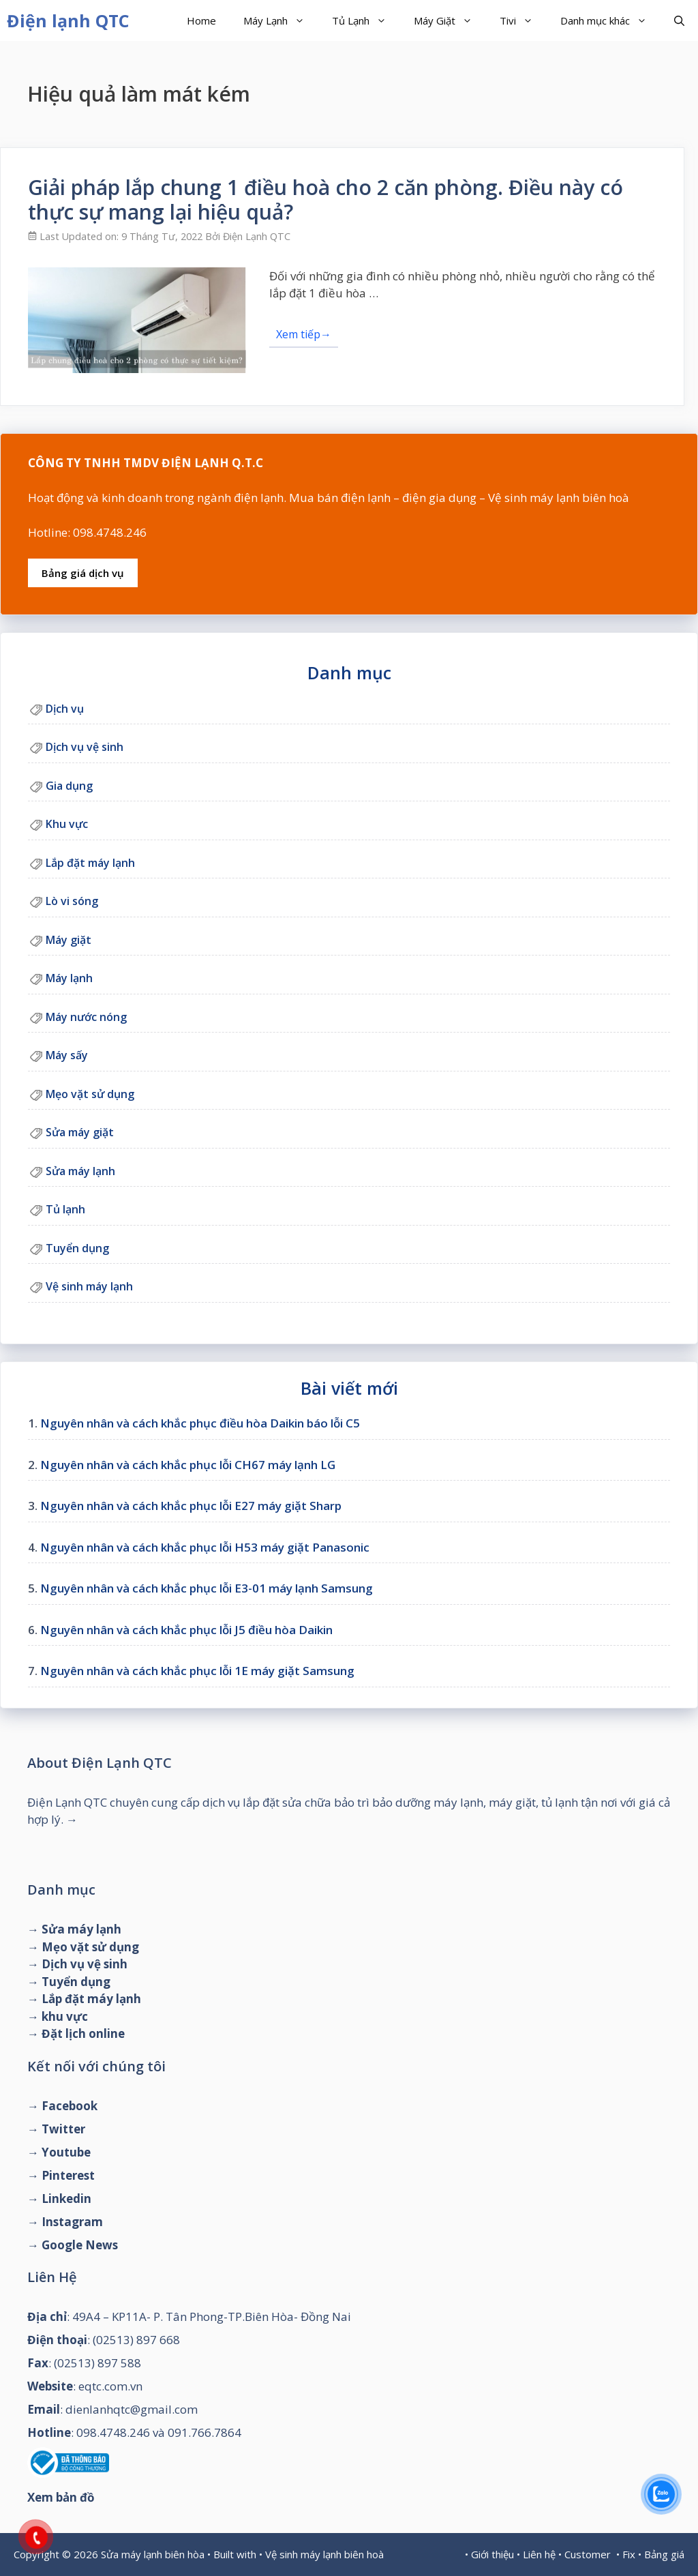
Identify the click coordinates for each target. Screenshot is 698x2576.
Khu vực (67, 823)
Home (201, 20)
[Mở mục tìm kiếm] (679, 20)
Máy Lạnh (280, 20)
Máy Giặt (450, 20)
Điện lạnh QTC (68, 20)
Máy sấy (67, 1055)
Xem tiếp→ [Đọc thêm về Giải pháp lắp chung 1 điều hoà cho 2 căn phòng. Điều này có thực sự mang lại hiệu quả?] (303, 334)
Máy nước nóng (86, 1016)
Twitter (63, 2129)
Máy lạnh (69, 978)
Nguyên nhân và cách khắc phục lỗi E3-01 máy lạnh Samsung (206, 1588)
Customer (587, 2554)
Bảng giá (664, 2554)
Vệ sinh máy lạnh (89, 1286)
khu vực (65, 2016)
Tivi (523, 20)
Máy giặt (68, 939)
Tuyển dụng (77, 1248)
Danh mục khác (610, 20)
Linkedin (66, 2198)
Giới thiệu (492, 2554)
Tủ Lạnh (366, 20)
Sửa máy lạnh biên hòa (152, 2554)
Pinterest (68, 2175)
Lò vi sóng (72, 900)
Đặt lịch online (83, 2033)
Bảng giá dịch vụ (83, 573)
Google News (80, 2245)
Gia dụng (69, 785)
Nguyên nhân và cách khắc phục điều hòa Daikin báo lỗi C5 (200, 1423)
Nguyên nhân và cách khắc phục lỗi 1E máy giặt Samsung (197, 1670)
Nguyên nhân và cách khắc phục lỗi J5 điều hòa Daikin (186, 1630)
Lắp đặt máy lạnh (90, 862)
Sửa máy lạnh (80, 1171)
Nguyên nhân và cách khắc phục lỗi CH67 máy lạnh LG (187, 1464)
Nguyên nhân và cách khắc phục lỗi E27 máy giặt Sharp (191, 1505)
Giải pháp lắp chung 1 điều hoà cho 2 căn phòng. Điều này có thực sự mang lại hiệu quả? (325, 199)
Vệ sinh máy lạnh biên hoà (324, 2554)
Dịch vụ (65, 708)
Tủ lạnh (65, 1209)
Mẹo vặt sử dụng (90, 1093)
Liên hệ (539, 2554)
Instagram (72, 2222)
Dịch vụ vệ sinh (84, 746)
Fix (628, 2554)
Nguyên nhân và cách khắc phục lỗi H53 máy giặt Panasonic (204, 1547)
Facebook (69, 2106)
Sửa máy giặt (80, 1132)
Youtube (66, 2152)
